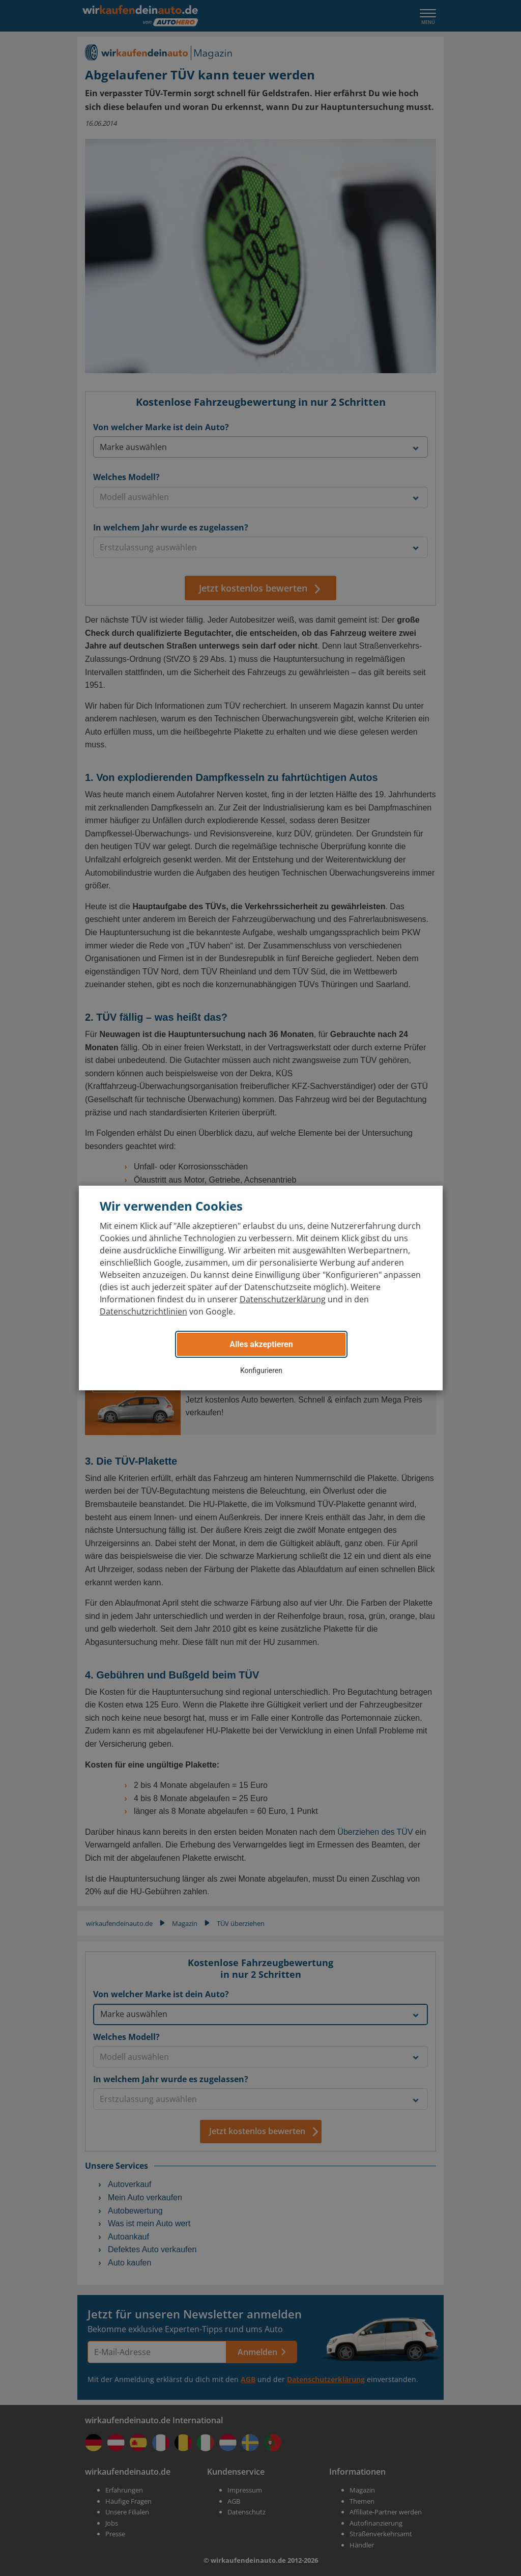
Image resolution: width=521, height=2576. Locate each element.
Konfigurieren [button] (261, 1370)
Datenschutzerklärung (283, 1299)
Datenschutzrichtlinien (143, 1311)
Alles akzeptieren (261, 1344)
